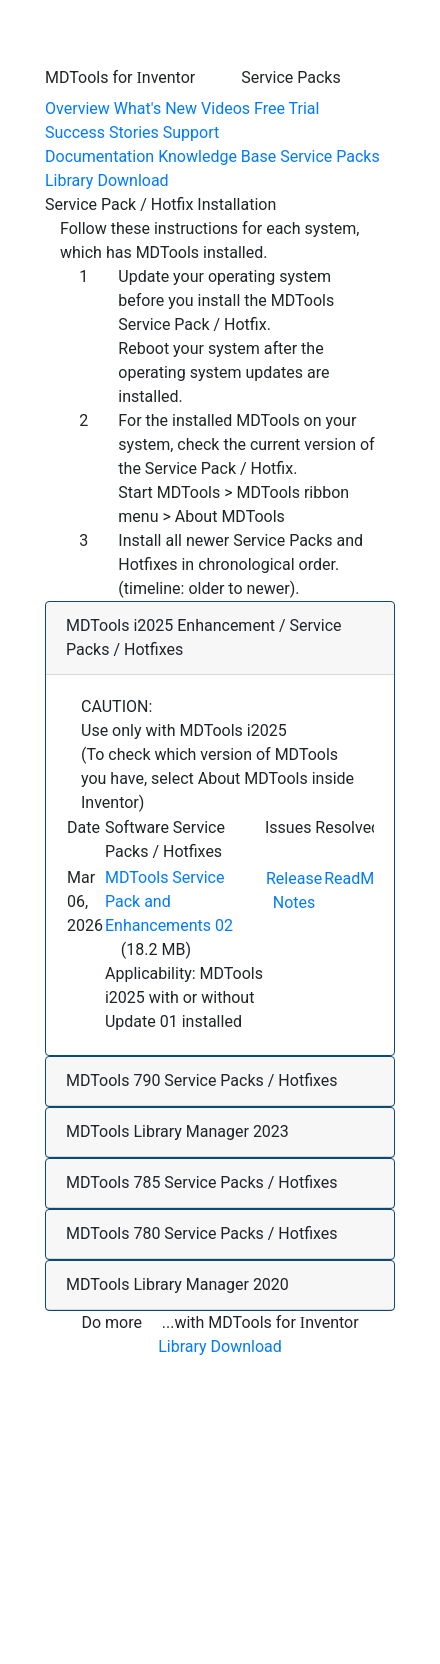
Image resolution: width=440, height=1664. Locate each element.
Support (191, 132)
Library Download (107, 180)
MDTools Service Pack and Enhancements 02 (169, 901)
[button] (220, 638)
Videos (225, 108)
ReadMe (353, 878)
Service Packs (329, 156)
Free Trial (286, 108)
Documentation (99, 156)
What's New (155, 108)
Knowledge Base (217, 156)
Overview (77, 108)
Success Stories (102, 132)
